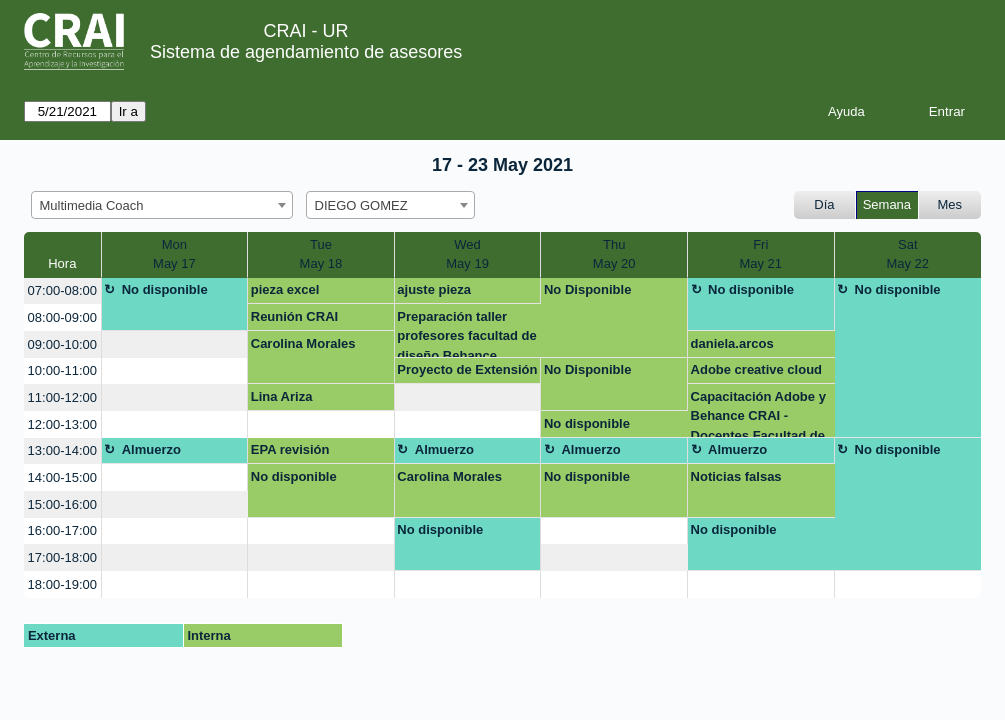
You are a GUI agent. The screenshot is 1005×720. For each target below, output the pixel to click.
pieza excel (285, 289)
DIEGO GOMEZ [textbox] (361, 205)
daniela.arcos (732, 343)
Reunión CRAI (294, 316)
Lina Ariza (282, 396)
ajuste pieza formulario (434, 293)
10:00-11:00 (62, 370)
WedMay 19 (467, 254)
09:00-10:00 (62, 344)
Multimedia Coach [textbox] (92, 205)
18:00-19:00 (62, 584)
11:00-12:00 (62, 397)
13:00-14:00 (62, 450)
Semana (887, 204)
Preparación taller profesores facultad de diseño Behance (466, 333)
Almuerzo (151, 449)
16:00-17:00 (62, 530)
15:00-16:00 (62, 504)
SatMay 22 (907, 254)
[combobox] (162, 205)
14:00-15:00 (62, 477)
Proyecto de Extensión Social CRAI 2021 (467, 373)
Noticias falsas (736, 476)
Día (824, 204)
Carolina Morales (303, 343)
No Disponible (587, 289)
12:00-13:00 (62, 424)
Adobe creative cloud (756, 369)
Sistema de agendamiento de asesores (306, 52)
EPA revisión (290, 449)
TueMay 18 (321, 254)
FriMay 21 (760, 254)
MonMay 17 (174, 254)
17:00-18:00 (62, 557)
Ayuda (846, 111)
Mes (950, 204)
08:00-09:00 (62, 317)
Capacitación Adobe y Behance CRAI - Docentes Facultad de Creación (758, 413)
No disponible (165, 289)
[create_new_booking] (175, 344)
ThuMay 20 (614, 254)
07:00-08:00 (62, 290)
